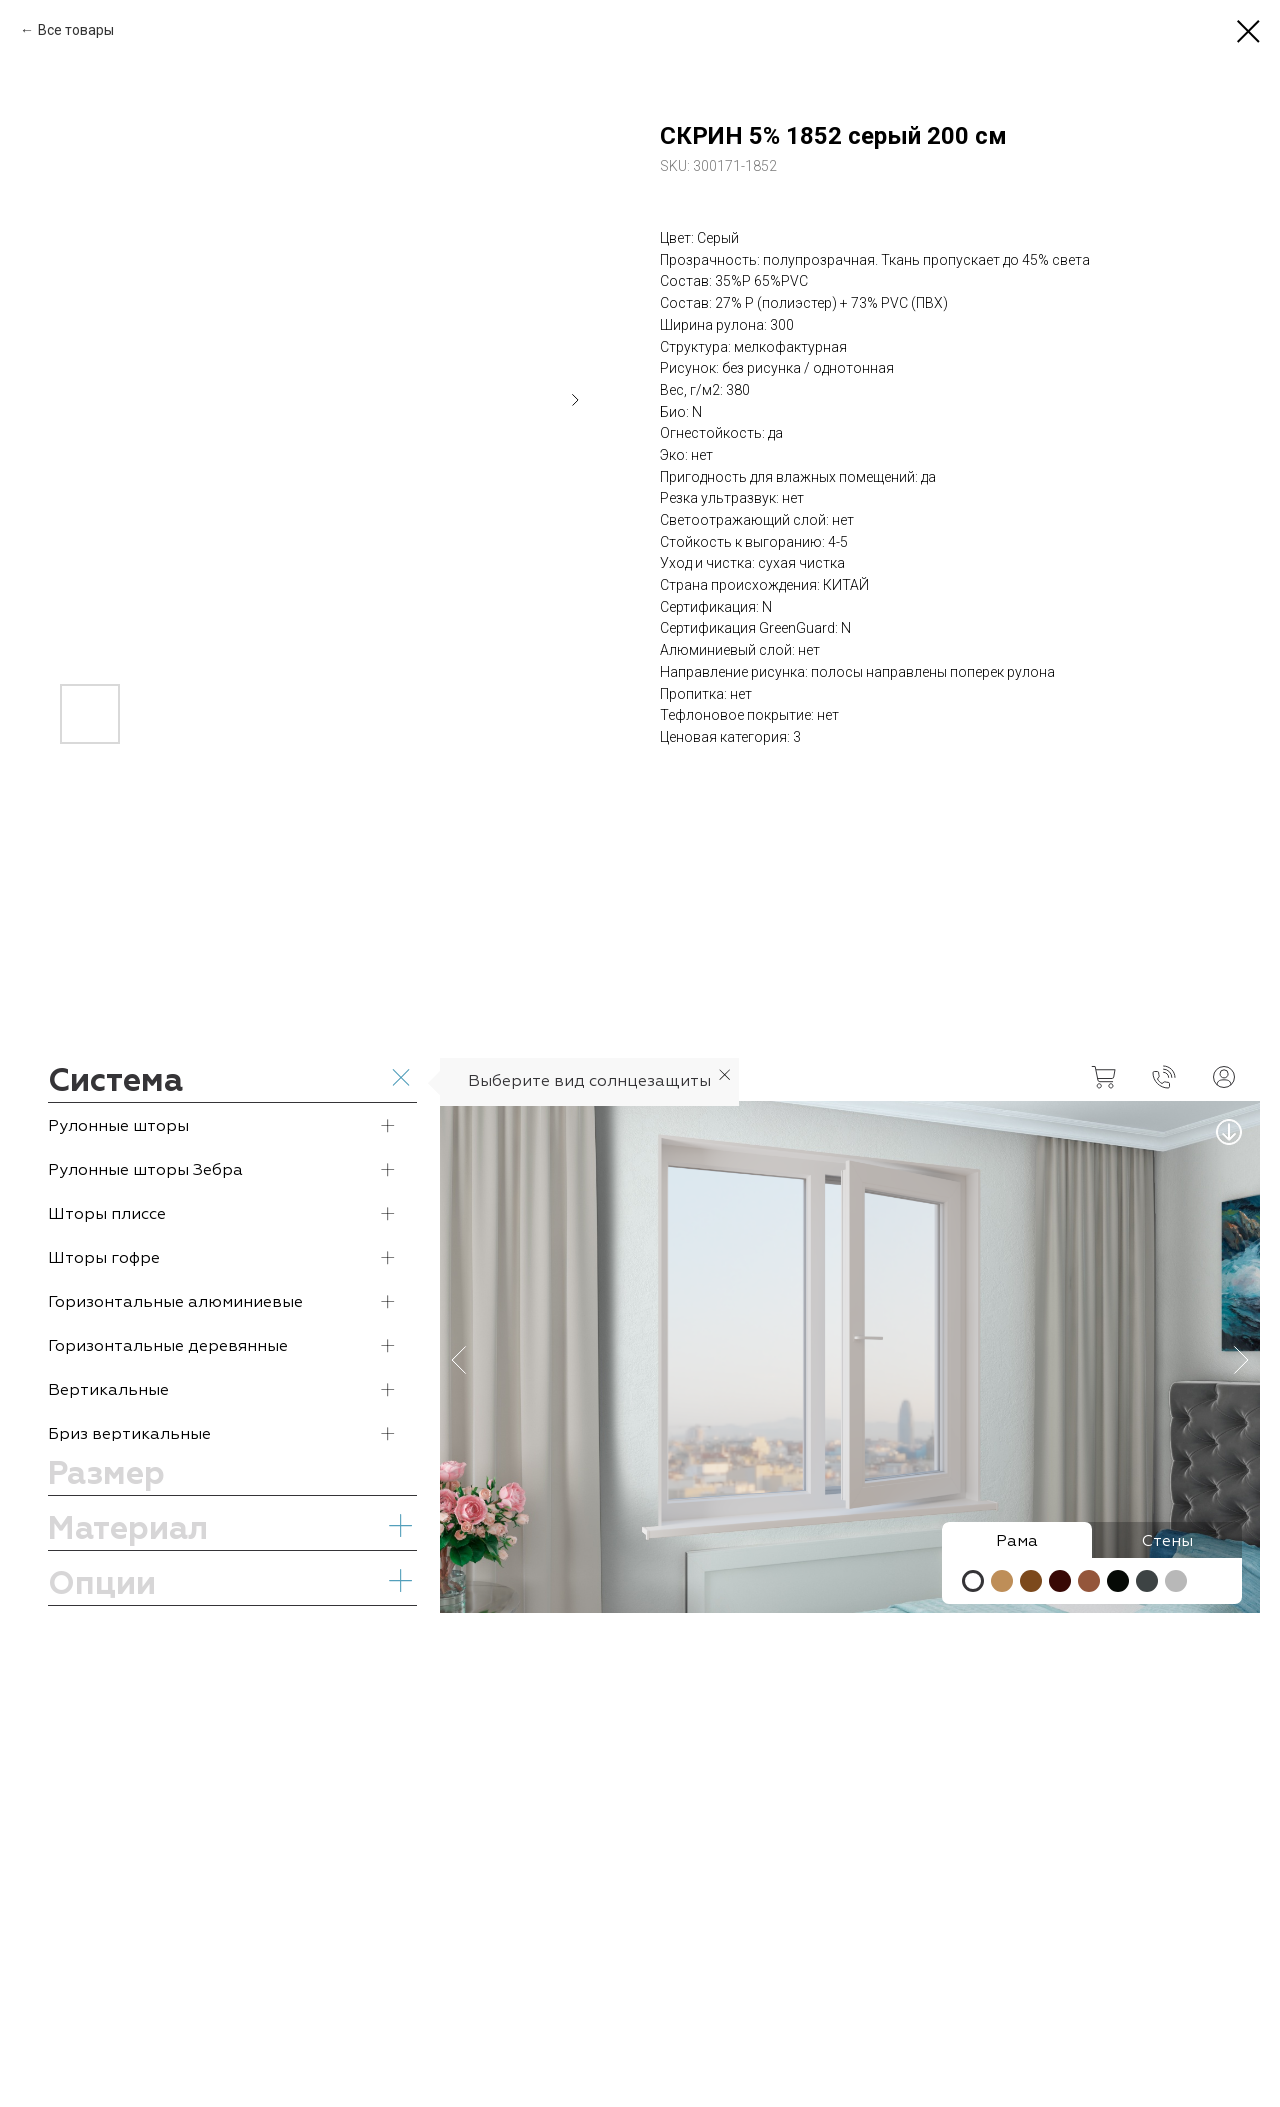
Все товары (76, 30)
